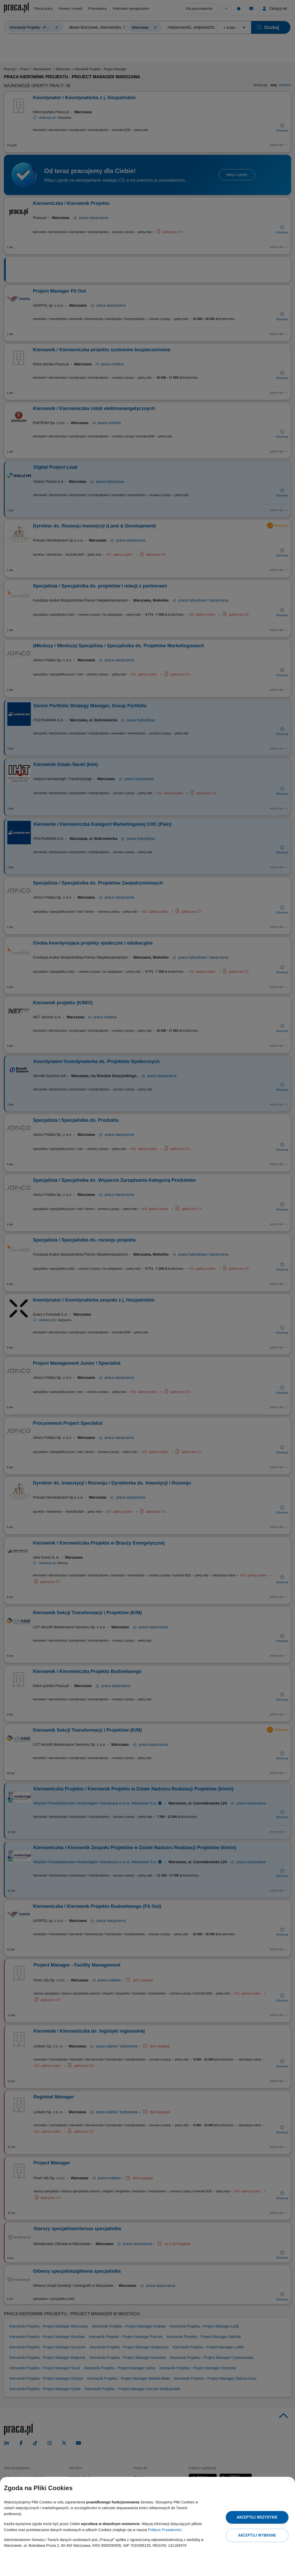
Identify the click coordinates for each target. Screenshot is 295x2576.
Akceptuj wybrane (257, 2535)
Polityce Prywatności (165, 2530)
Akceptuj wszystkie (257, 2517)
